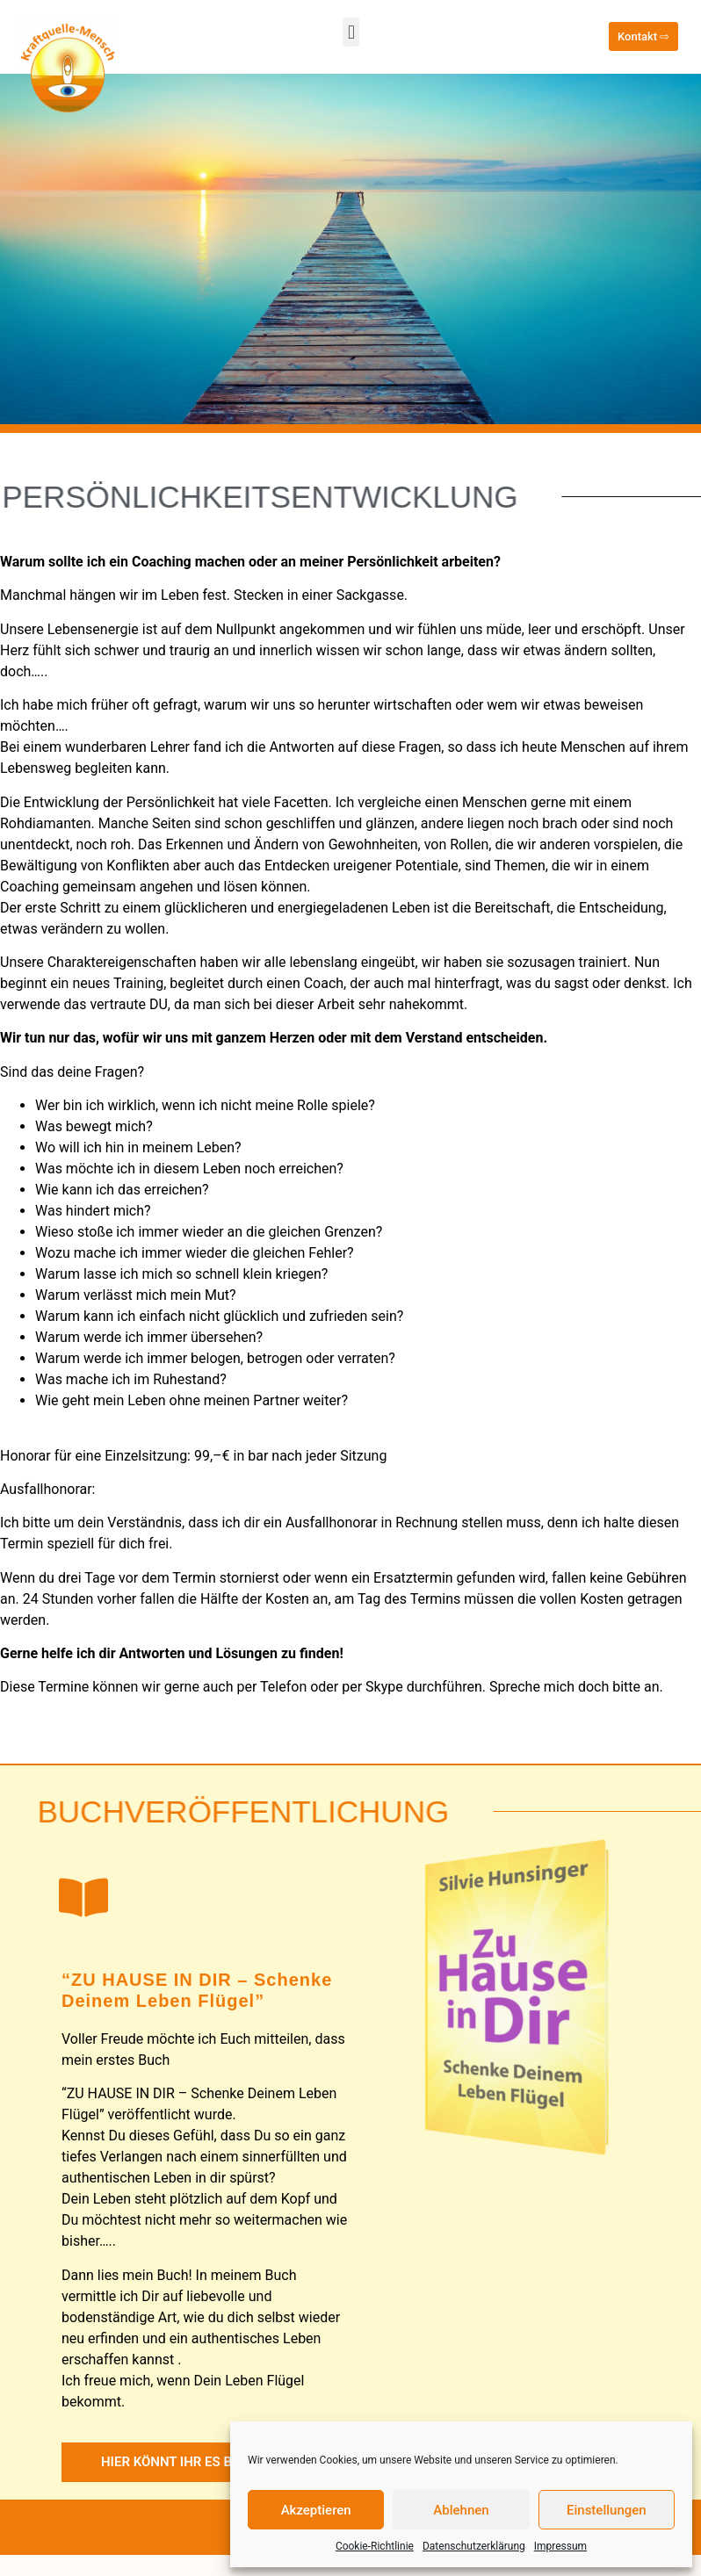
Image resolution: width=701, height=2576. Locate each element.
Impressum (560, 2546)
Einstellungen (607, 2510)
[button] (351, 32)
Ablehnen (460, 2510)
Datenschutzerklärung (474, 2546)
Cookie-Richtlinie (375, 2546)
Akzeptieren (316, 2510)
